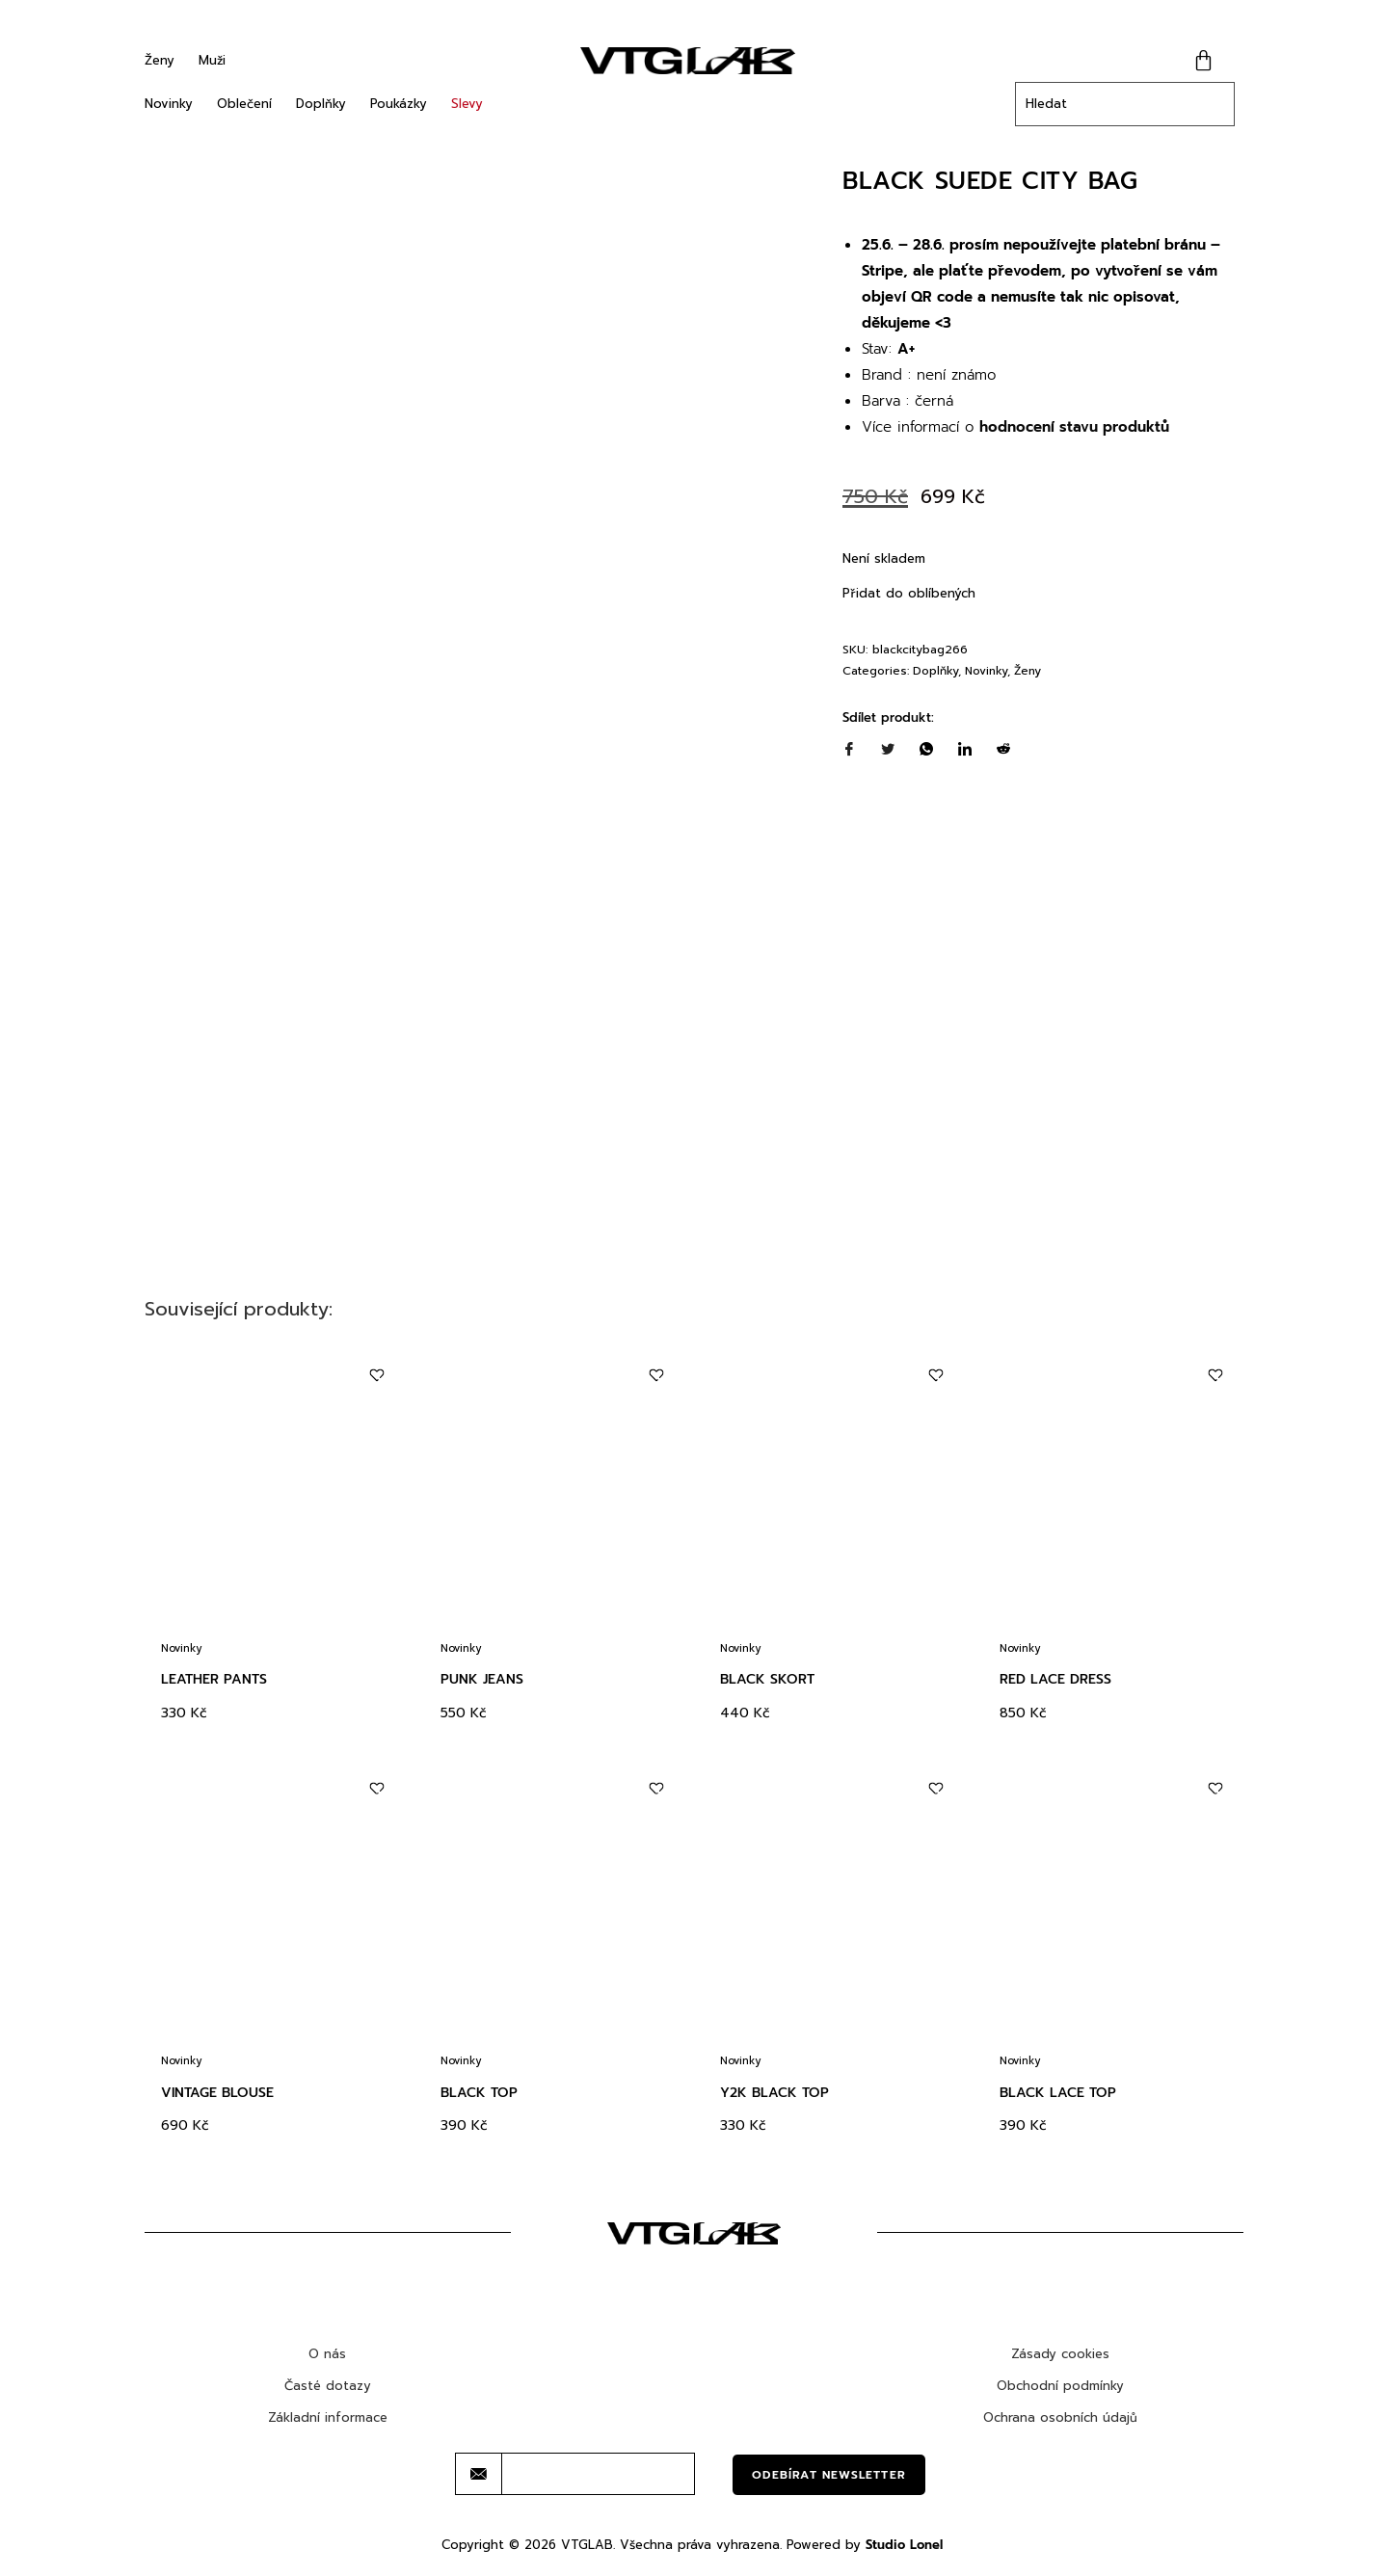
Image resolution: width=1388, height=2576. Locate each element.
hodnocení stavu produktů (1074, 427)
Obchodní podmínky (1060, 2386)
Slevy (467, 103)
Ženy (159, 60)
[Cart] (1203, 60)
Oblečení (244, 103)
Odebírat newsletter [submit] (829, 2474)
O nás (327, 2354)
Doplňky (321, 103)
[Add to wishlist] (376, 1375)
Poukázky (398, 103)
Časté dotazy (327, 2386)
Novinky (169, 103)
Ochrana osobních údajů (1060, 2417)
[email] (598, 2474)
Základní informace (327, 2417)
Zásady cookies (1060, 2354)
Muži (212, 60)
